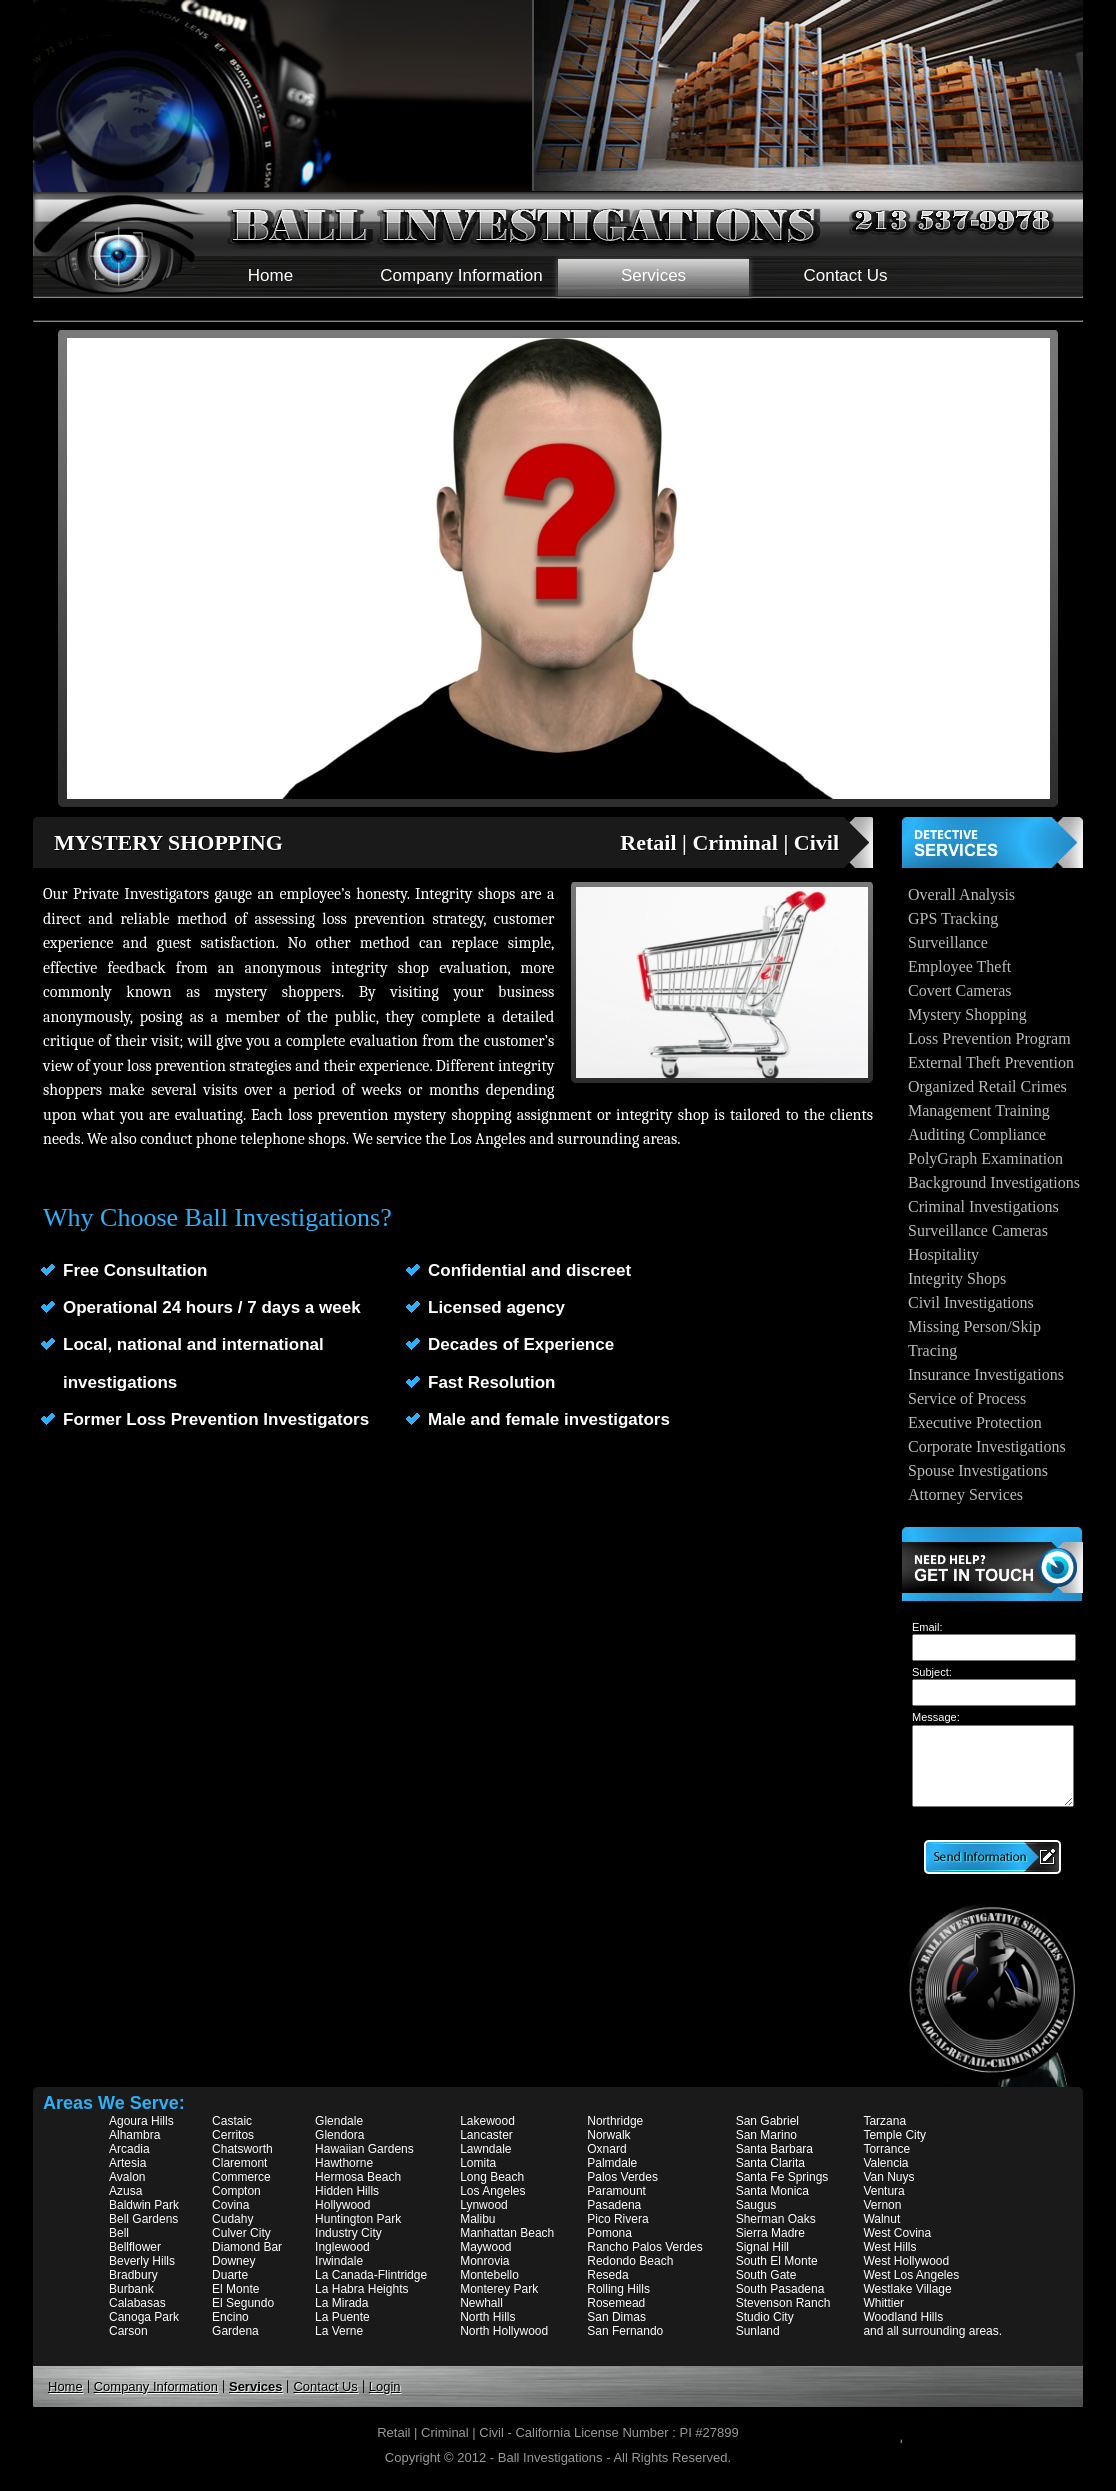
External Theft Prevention (991, 1062)
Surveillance (948, 942)
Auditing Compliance (977, 1134)
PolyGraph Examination (985, 1158)
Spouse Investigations (978, 1470)
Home (270, 275)
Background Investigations (994, 1182)
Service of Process (967, 1398)
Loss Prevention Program (989, 1038)
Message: (936, 1717)
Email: (927, 1627)
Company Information (461, 275)
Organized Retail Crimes (987, 1086)
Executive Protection (975, 1422)
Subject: (932, 1672)
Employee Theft (959, 966)
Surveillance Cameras (978, 1230)
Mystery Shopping (967, 1014)
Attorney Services (965, 1494)
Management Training (979, 1110)
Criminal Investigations (983, 1206)
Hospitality (943, 1254)
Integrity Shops (957, 1278)
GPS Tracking (953, 918)
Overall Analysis (961, 894)
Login (385, 2386)
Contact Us (845, 275)
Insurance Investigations (986, 1374)
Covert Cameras (960, 990)
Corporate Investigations (987, 1446)
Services (653, 275)
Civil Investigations (971, 1302)
